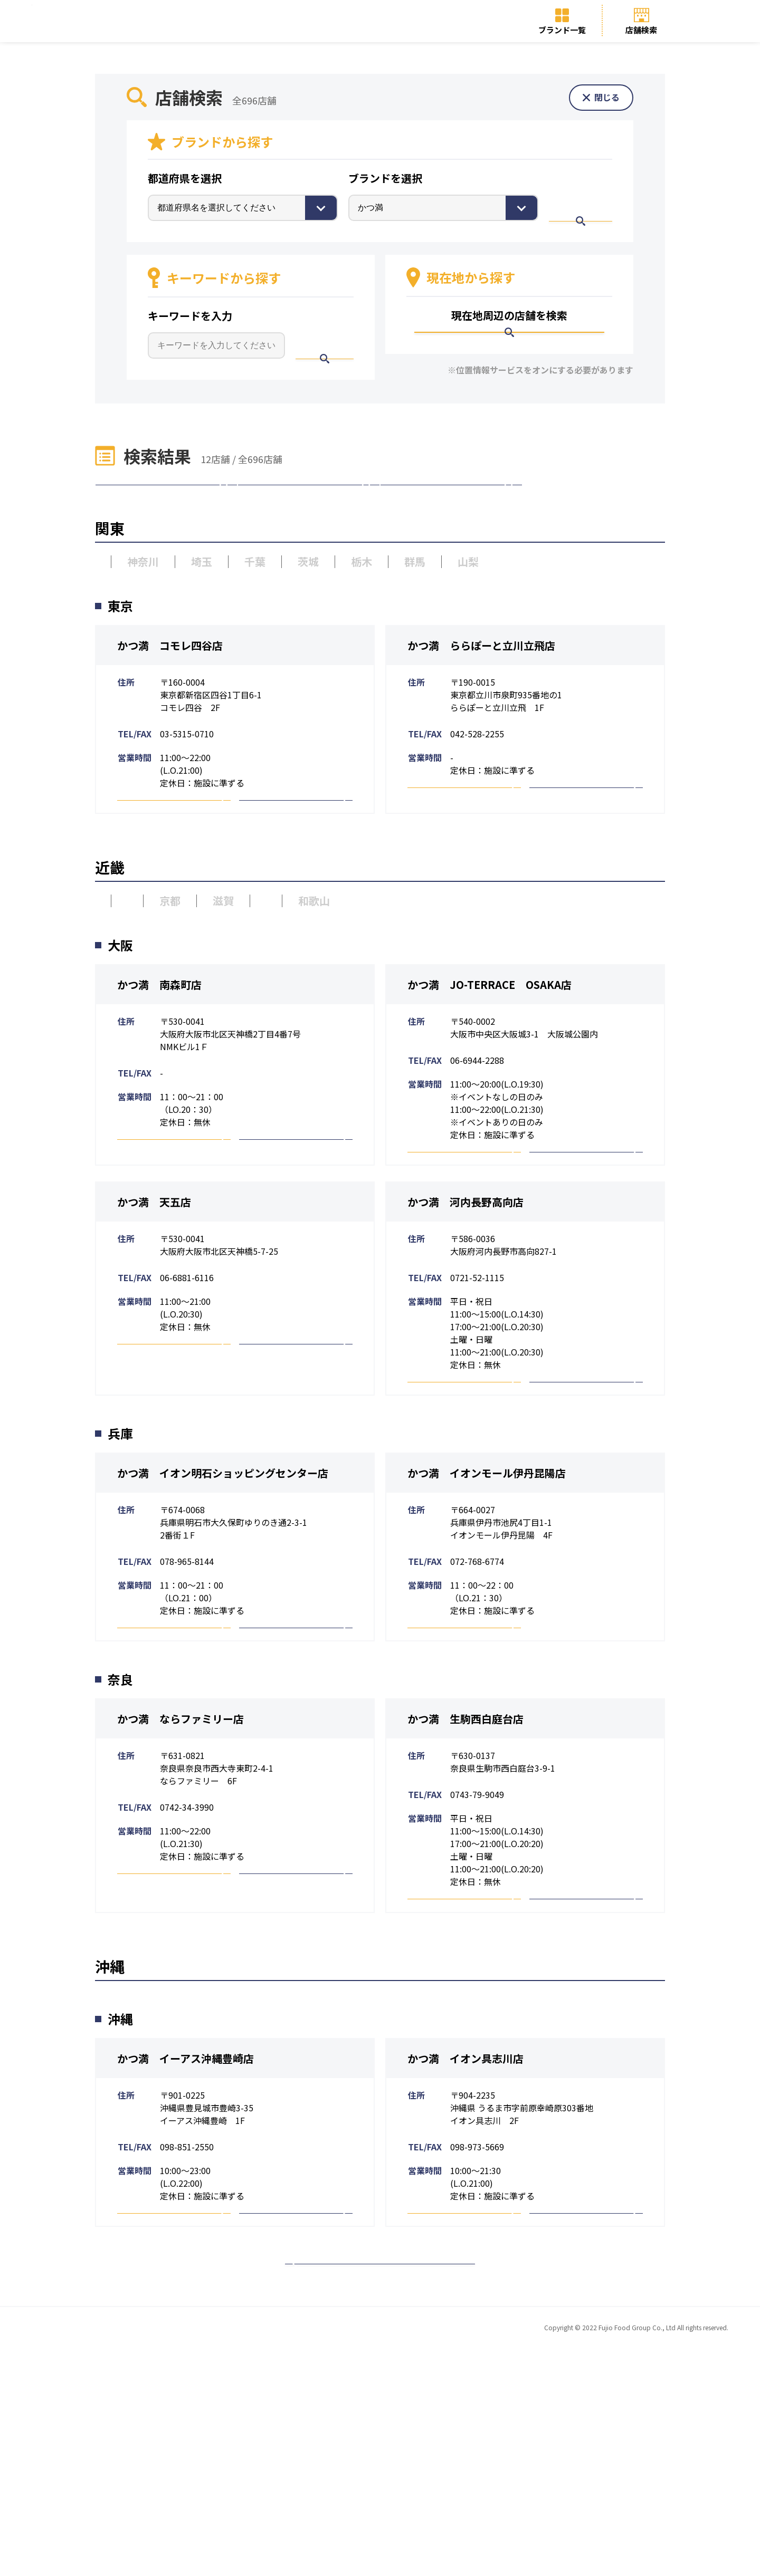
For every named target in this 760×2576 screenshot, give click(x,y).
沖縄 (451, 520)
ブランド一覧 (562, 29)
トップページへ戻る (380, 2477)
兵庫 (158, 975)
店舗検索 (641, 29)
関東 (166, 520)
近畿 (308, 520)
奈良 (318, 975)
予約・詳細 (174, 862)
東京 (105, 610)
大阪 (105, 975)
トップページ (176, 2555)
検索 (587, 207)
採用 (296, 862)
